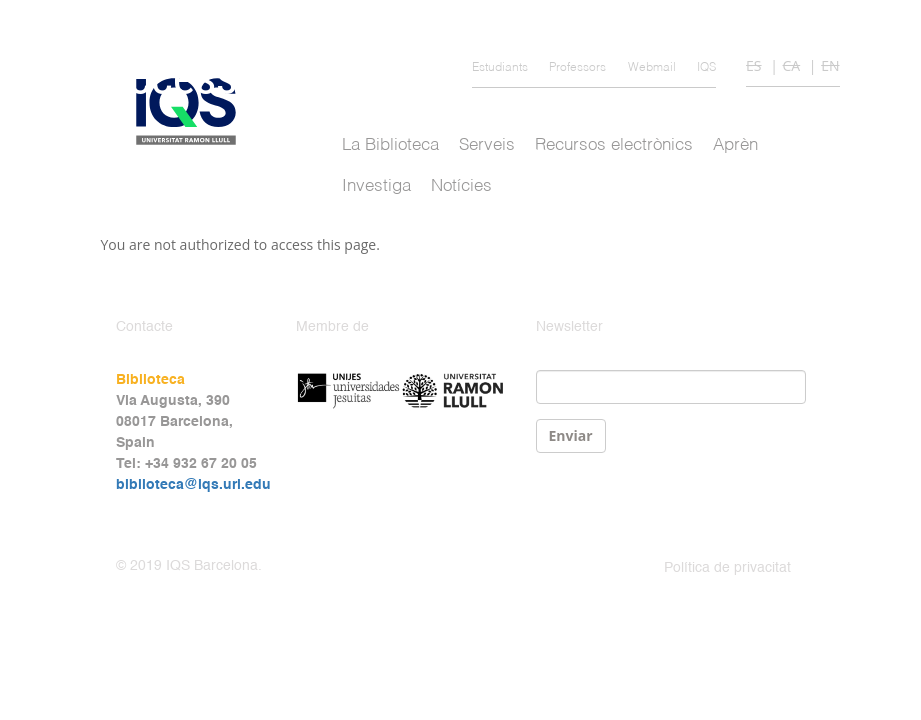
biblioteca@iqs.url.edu (193, 485)
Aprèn (735, 145)
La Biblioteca (390, 145)
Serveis (487, 145)
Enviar (571, 435)
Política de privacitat (727, 568)
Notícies (461, 186)
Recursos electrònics (614, 145)
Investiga (376, 186)
